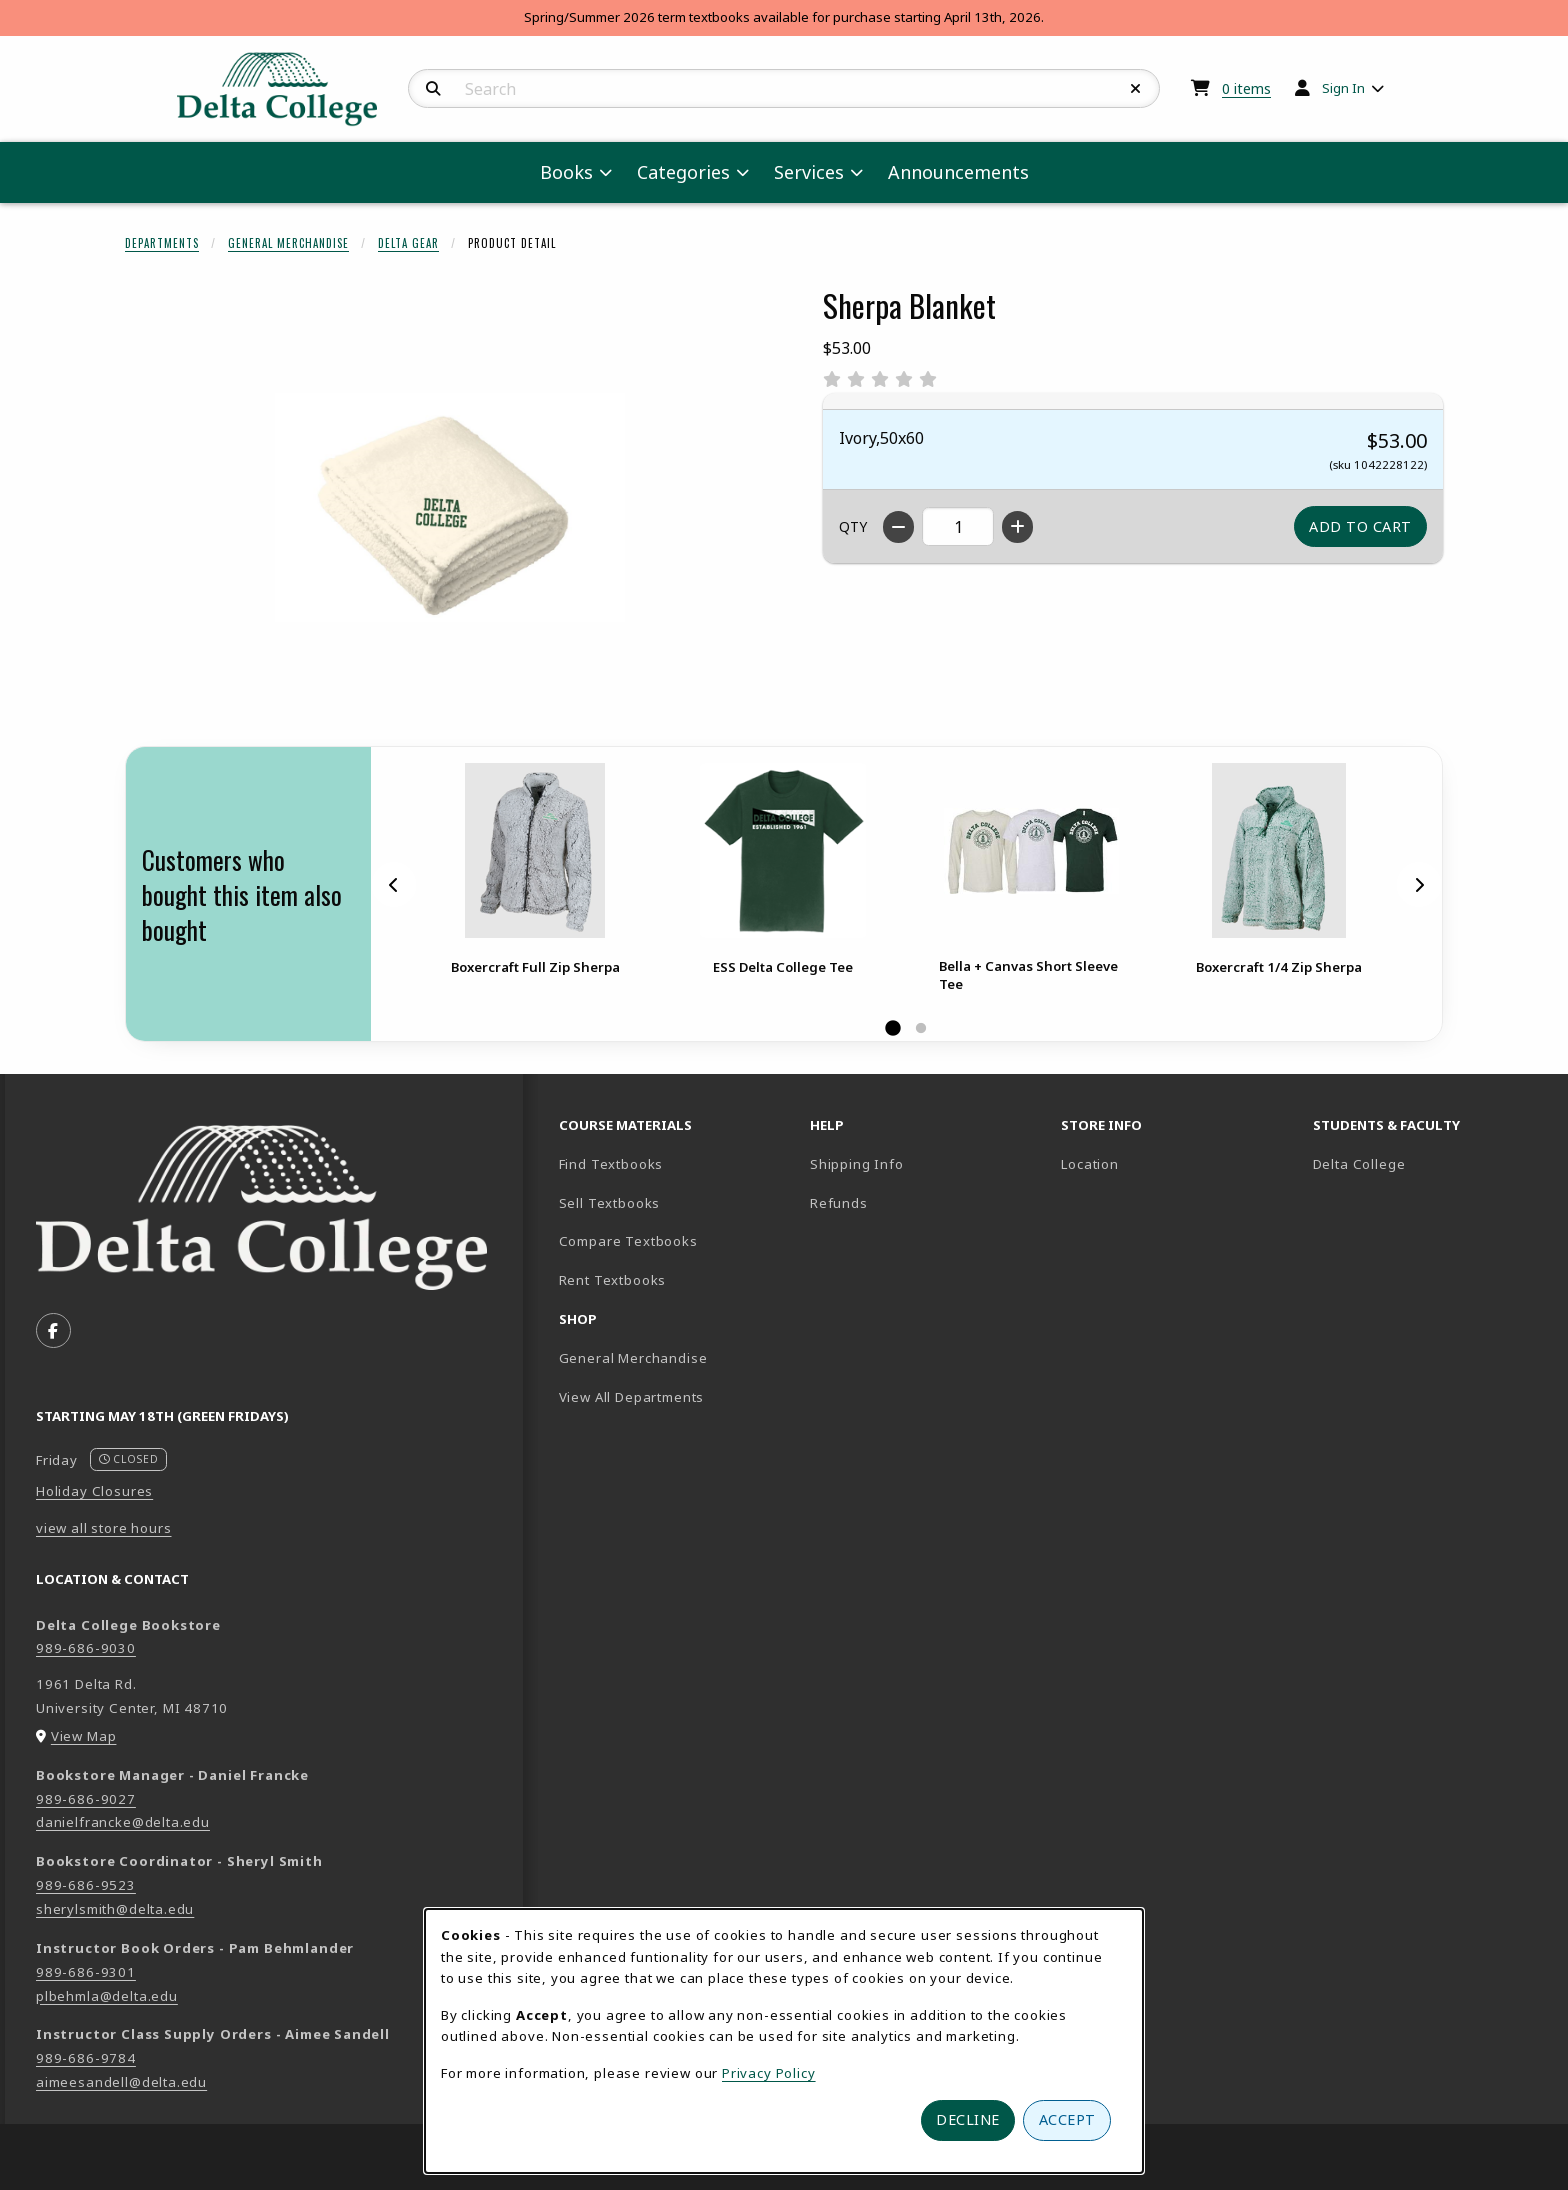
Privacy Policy (769, 2073)
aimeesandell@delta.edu (121, 2082)
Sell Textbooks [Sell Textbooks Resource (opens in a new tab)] (610, 1203)
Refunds (839, 1203)
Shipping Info (857, 1164)
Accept (1067, 2119)
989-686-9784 (86, 2058)
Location (1090, 1164)
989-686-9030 (86, 1648)
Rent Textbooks (613, 1280)
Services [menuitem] (809, 172)
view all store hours (104, 1528)
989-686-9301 (86, 1972)
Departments (162, 243)
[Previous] (394, 885)
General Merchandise (288, 243)
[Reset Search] (1136, 89)
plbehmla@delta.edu (107, 1996)
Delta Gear (408, 243)
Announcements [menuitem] (958, 172)
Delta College (1429, 1163)
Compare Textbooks (676, 1240)
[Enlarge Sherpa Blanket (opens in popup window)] (450, 507)
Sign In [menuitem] (1343, 88)
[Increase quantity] (1017, 527)
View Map (84, 1736)
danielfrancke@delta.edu (123, 1822)
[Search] (433, 89)
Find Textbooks (611, 1164)
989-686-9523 (86, 1885)
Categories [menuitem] (683, 172)
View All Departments (632, 1397)
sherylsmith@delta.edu (115, 1909)
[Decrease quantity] (898, 527)
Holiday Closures (94, 1491)
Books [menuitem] (566, 172)
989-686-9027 (86, 1799)
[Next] (1419, 885)
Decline (968, 2119)
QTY (853, 526)
